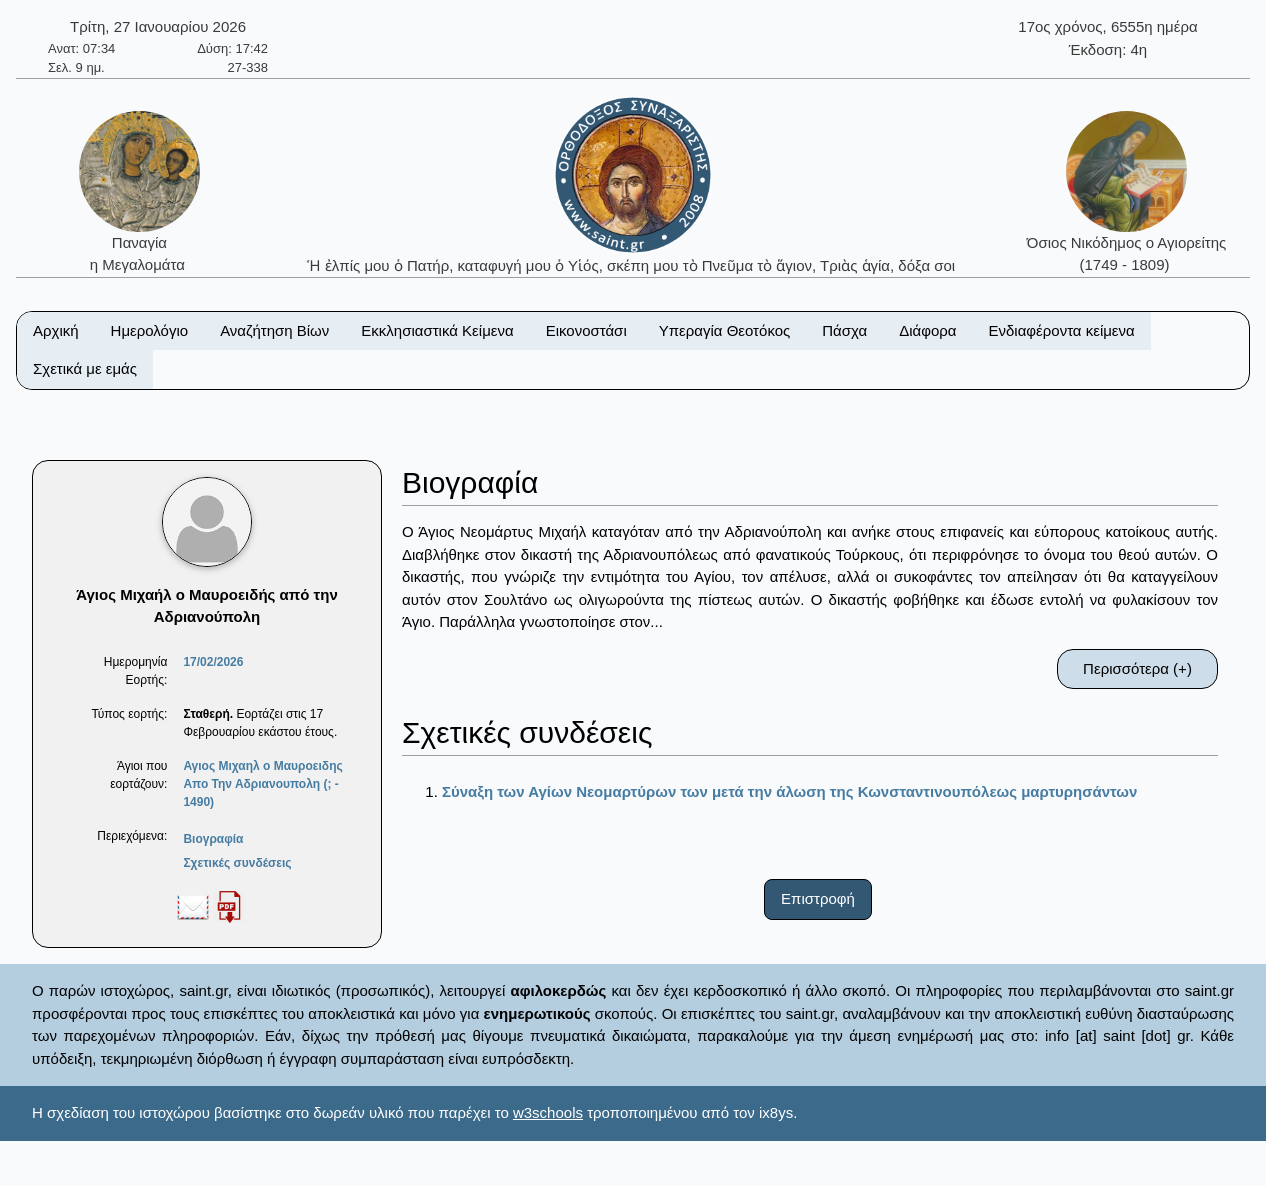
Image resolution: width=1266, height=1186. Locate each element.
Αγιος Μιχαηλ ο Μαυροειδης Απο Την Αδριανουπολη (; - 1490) (262, 784)
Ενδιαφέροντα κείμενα (1062, 330)
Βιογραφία (213, 839)
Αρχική (56, 330)
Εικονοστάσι (586, 330)
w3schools (548, 1112)
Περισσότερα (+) (1137, 668)
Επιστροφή (818, 898)
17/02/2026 (213, 662)
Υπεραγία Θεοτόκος (725, 330)
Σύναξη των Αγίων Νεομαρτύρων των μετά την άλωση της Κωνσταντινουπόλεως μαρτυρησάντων (789, 791)
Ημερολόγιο (150, 330)
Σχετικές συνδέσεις (237, 863)
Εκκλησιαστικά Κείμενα (437, 330)
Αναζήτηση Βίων (274, 330)
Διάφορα (927, 330)
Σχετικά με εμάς (85, 368)
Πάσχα (844, 330)
